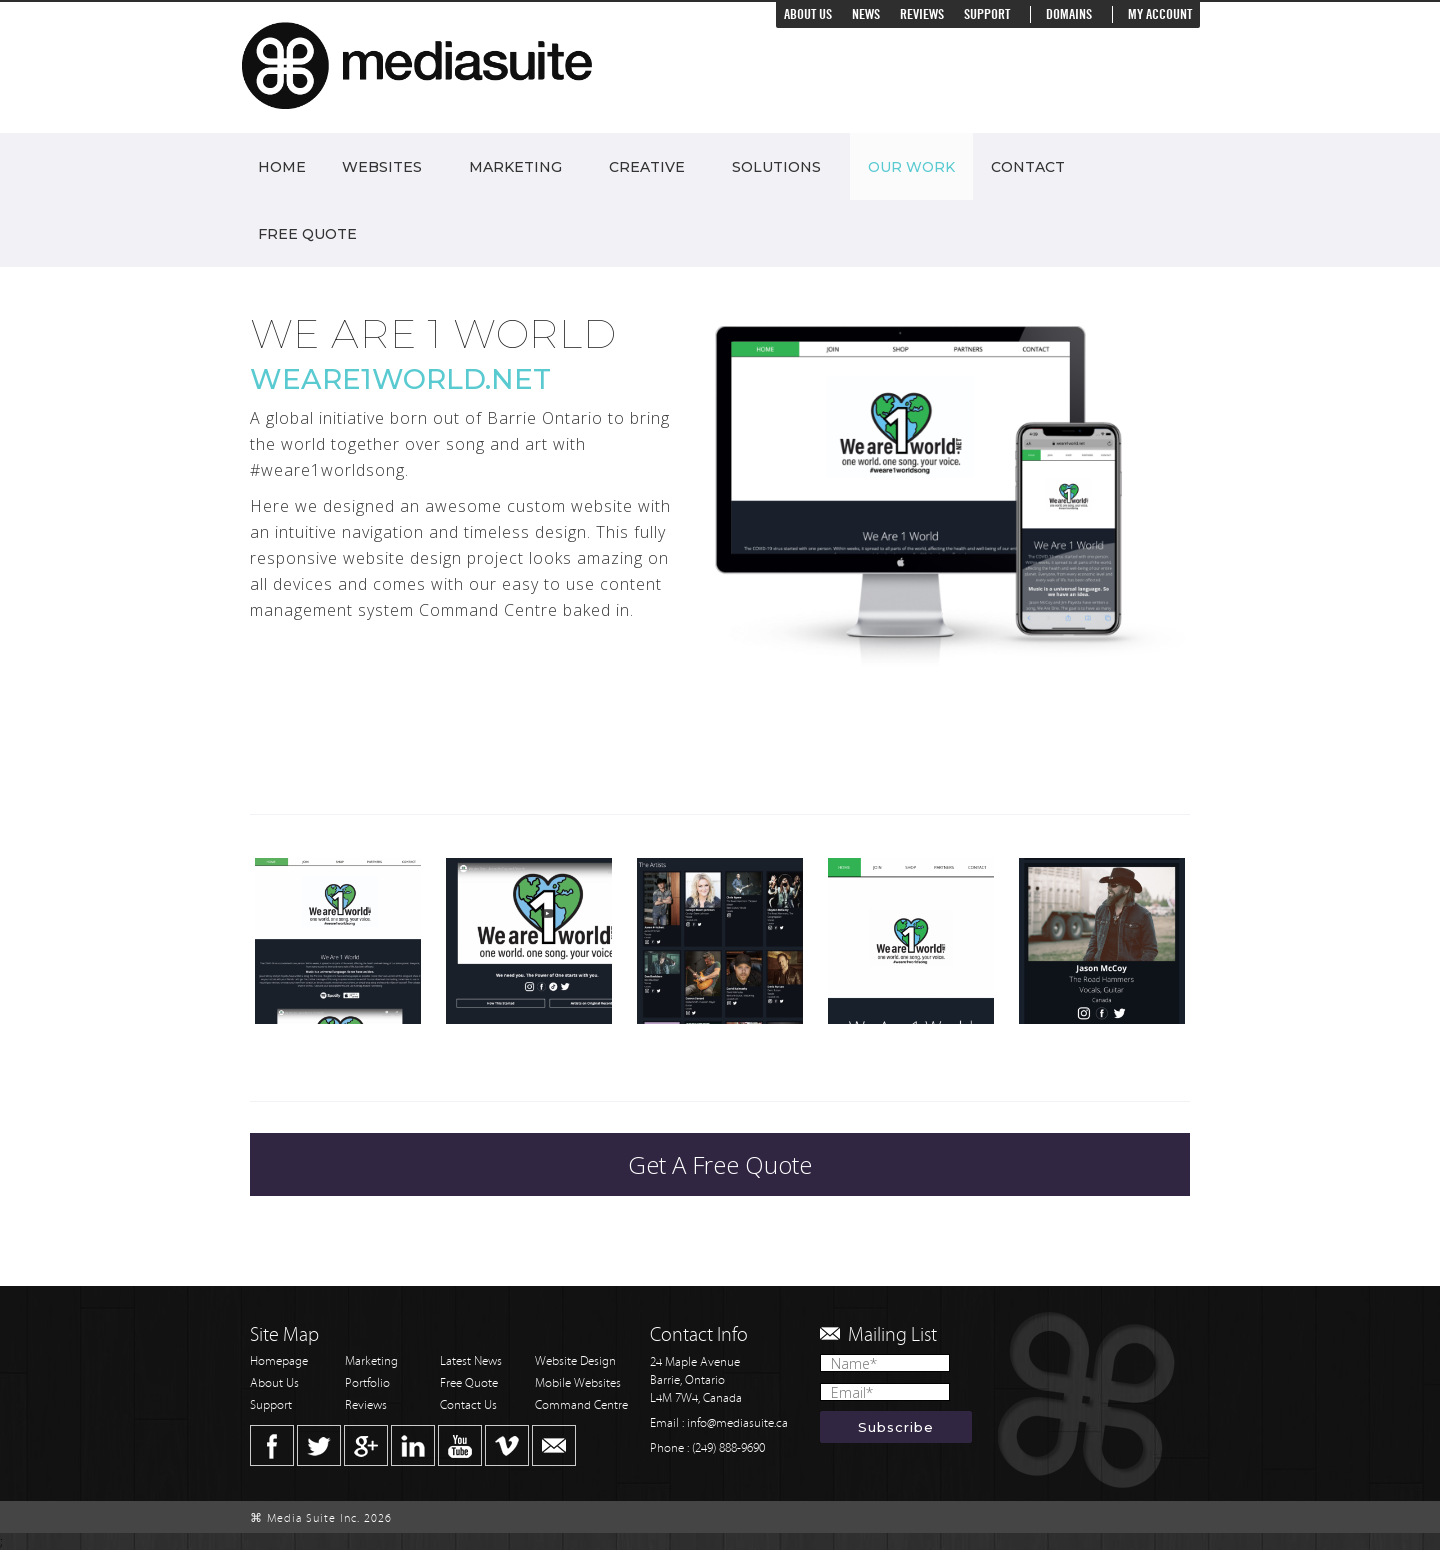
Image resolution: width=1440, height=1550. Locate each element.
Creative (647, 167)
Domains (1069, 14)
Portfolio (367, 1383)
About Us (808, 14)
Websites (382, 167)
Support (987, 14)
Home (282, 167)
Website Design (575, 1361)
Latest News (471, 1361)
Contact (1028, 167)
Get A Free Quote (720, 1164)
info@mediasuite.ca (737, 1423)
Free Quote (307, 234)
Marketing (515, 167)
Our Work (911, 167)
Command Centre (581, 1405)
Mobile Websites (578, 1383)
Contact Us (468, 1405)
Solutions (776, 167)
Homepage (279, 1361)
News (866, 14)
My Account (1160, 14)
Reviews (922, 14)
